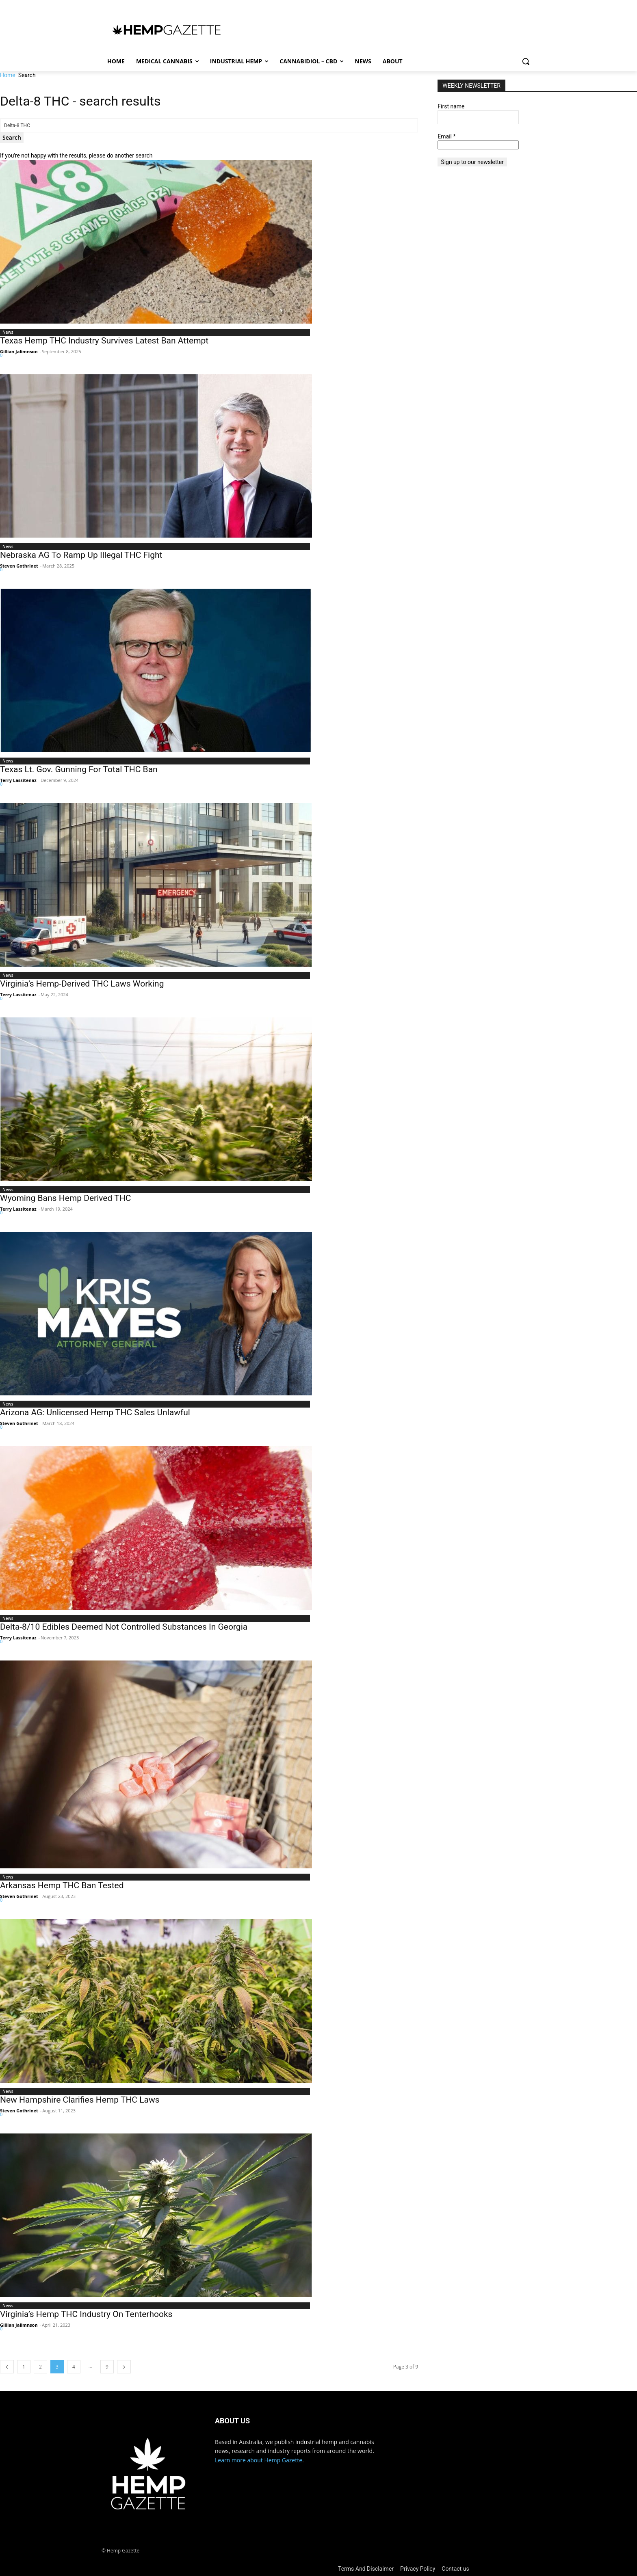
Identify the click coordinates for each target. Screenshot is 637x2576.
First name (451, 106)
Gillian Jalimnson (19, 351)
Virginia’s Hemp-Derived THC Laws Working (82, 984)
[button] (525, 61)
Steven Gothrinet (19, 566)
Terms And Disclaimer (366, 2568)
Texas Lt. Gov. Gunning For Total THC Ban (79, 769)
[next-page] (124, 2366)
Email (446, 136)
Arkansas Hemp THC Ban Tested (62, 1885)
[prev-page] (7, 2366)
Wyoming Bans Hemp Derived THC (65, 1198)
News (7, 332)
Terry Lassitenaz (18, 780)
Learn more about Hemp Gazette (258, 2460)
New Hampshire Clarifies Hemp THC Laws (80, 2100)
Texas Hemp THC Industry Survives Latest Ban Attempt (104, 340)
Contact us (455, 2568)
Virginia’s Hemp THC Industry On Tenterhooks (86, 2314)
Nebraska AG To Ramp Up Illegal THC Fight (82, 555)
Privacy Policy (417, 2568)
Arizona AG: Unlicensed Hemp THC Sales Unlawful (95, 1412)
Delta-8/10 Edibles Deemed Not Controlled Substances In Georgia (123, 1627)
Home (7, 75)
